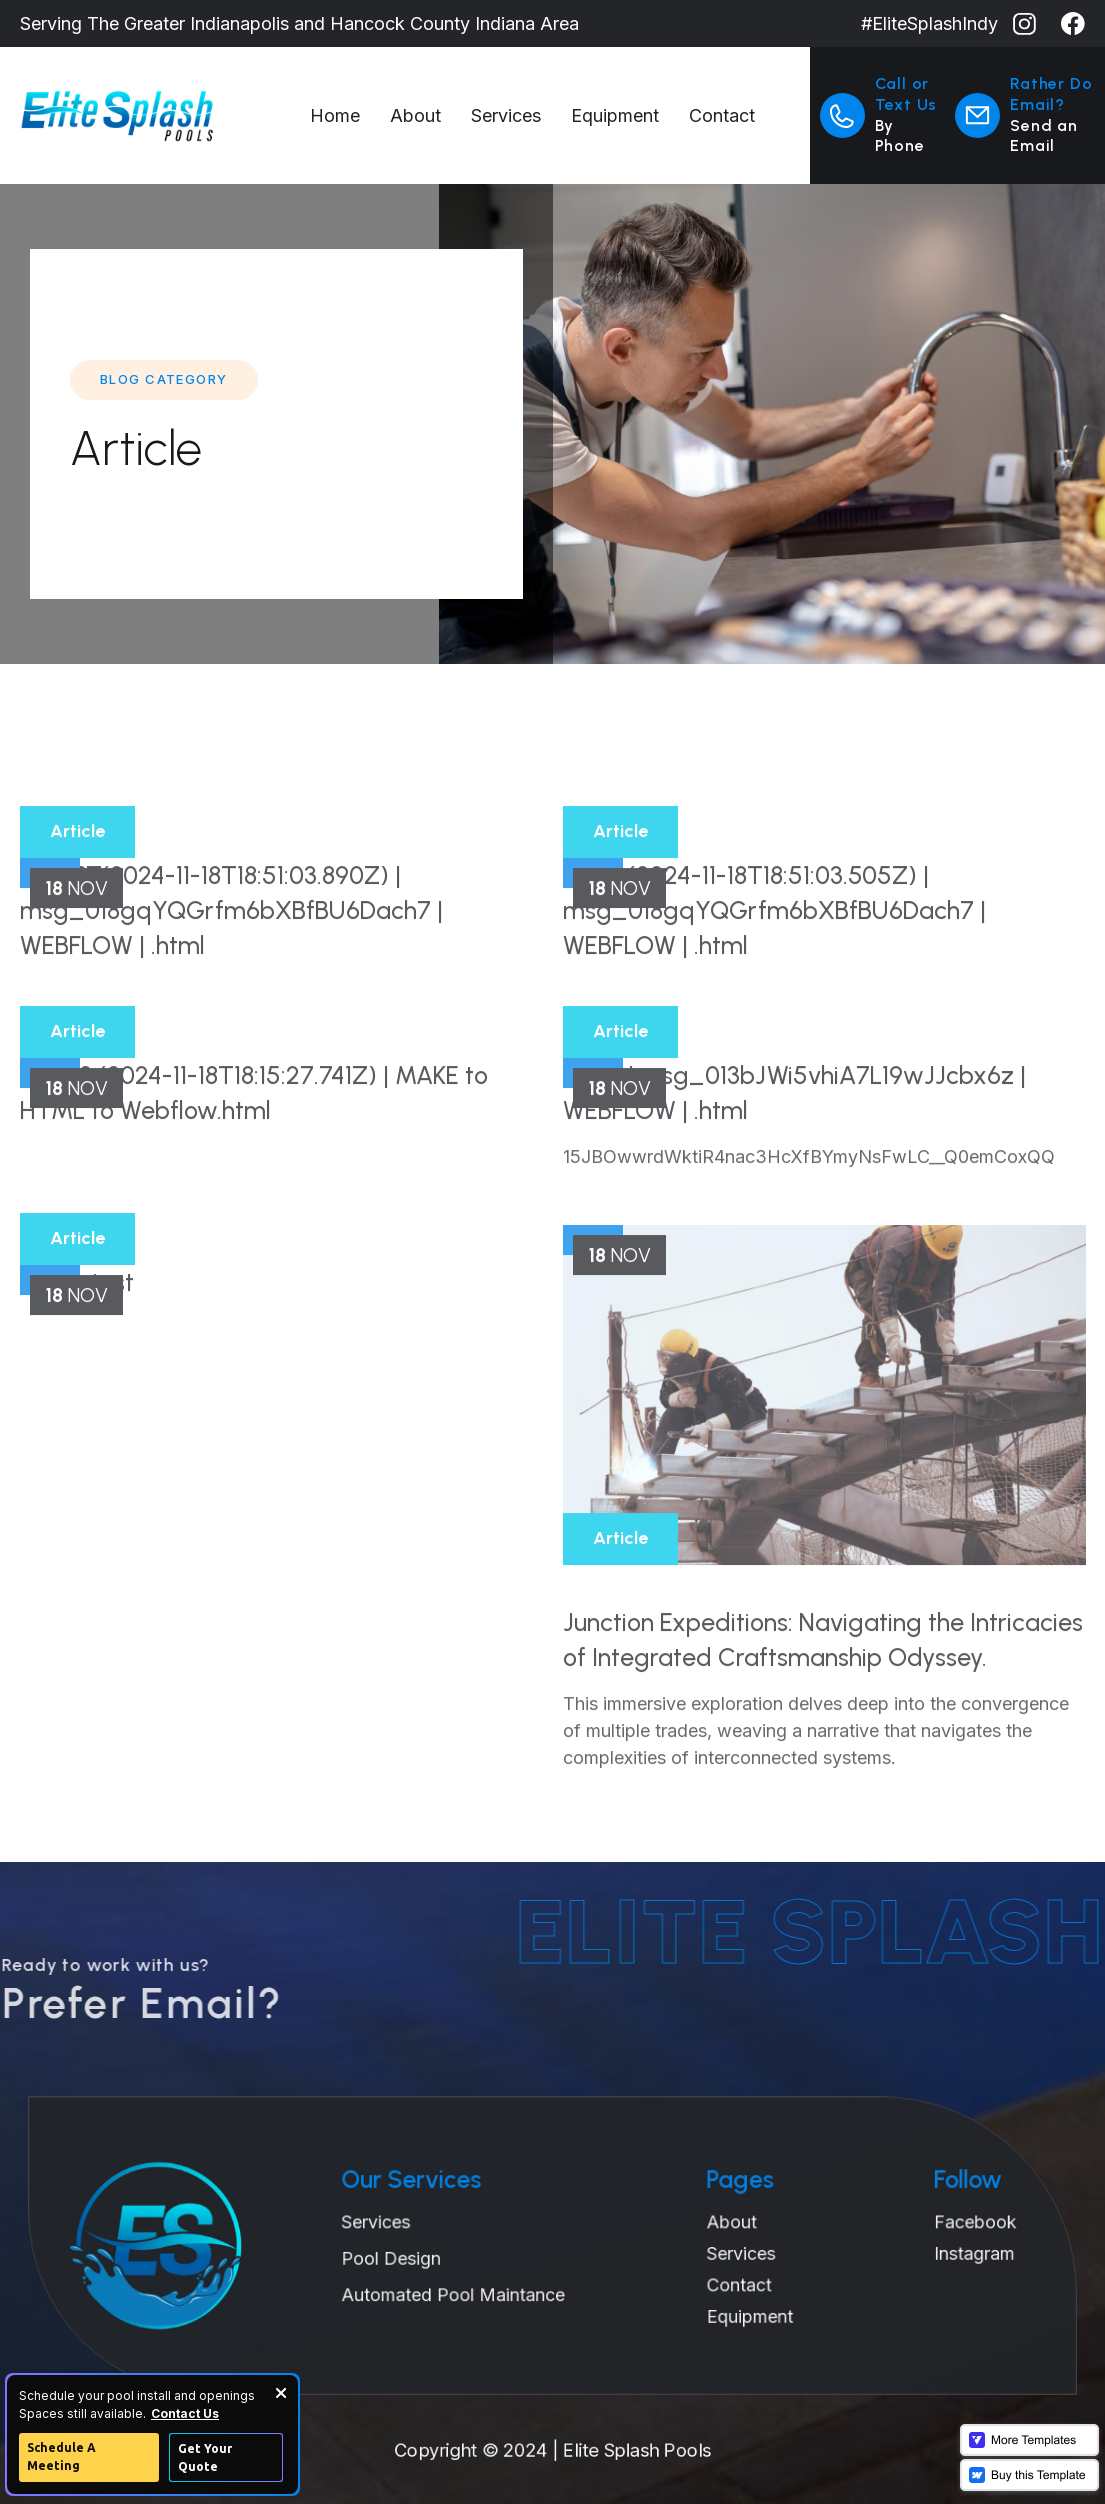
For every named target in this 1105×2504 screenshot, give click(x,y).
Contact (722, 115)
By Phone (900, 136)
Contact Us (185, 2413)
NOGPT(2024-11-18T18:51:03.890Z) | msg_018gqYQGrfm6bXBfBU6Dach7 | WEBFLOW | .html (231, 973)
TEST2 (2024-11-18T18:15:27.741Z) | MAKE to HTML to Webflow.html (254, 1155)
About (415, 115)
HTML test (77, 1345)
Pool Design (403, 2257)
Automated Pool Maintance (460, 2291)
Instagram (944, 2252)
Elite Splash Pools (641, 2450)
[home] (157, 115)
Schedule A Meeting (61, 2456)
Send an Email (1044, 136)
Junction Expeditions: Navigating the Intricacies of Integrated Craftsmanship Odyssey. (823, 1702)
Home (335, 115)
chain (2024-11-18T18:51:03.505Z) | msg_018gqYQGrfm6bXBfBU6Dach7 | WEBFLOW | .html (774, 973)
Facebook (945, 2223)
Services (506, 115)
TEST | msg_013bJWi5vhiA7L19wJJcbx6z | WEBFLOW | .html (794, 1155)
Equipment (615, 115)
